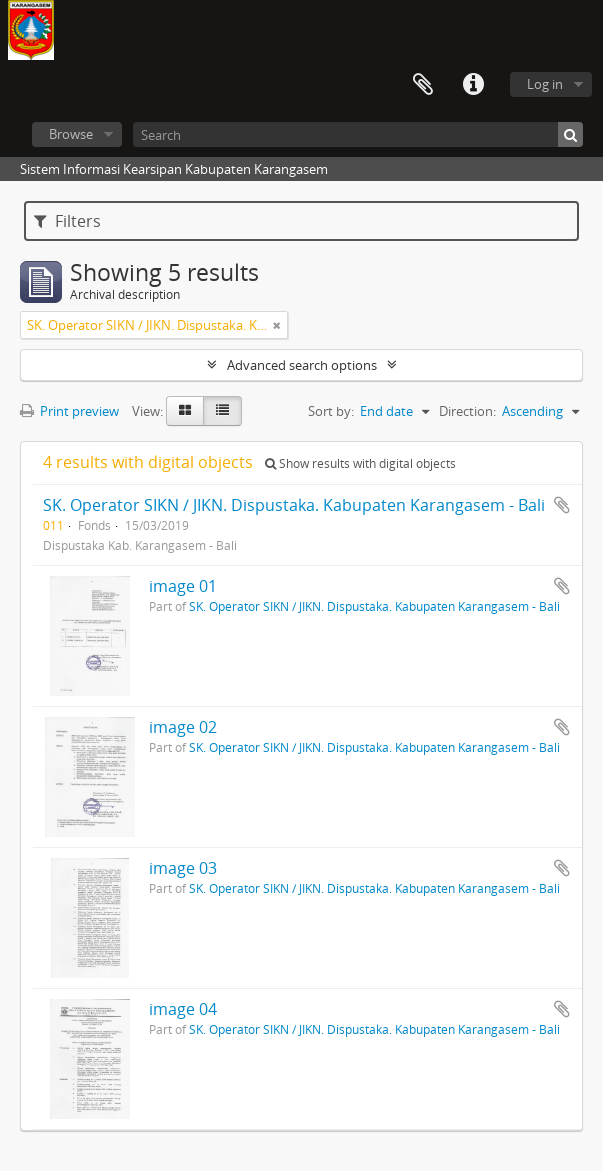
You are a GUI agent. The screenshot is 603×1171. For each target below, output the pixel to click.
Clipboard (423, 85)
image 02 (183, 727)
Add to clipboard (562, 505)
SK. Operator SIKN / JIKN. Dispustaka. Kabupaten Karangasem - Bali (294, 505)
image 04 (183, 1009)
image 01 (183, 586)
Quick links (473, 85)
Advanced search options (302, 365)
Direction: (467, 411)
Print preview (69, 411)
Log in (545, 84)
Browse (71, 134)
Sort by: (331, 411)
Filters (67, 221)
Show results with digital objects (360, 463)
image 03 (183, 868)
